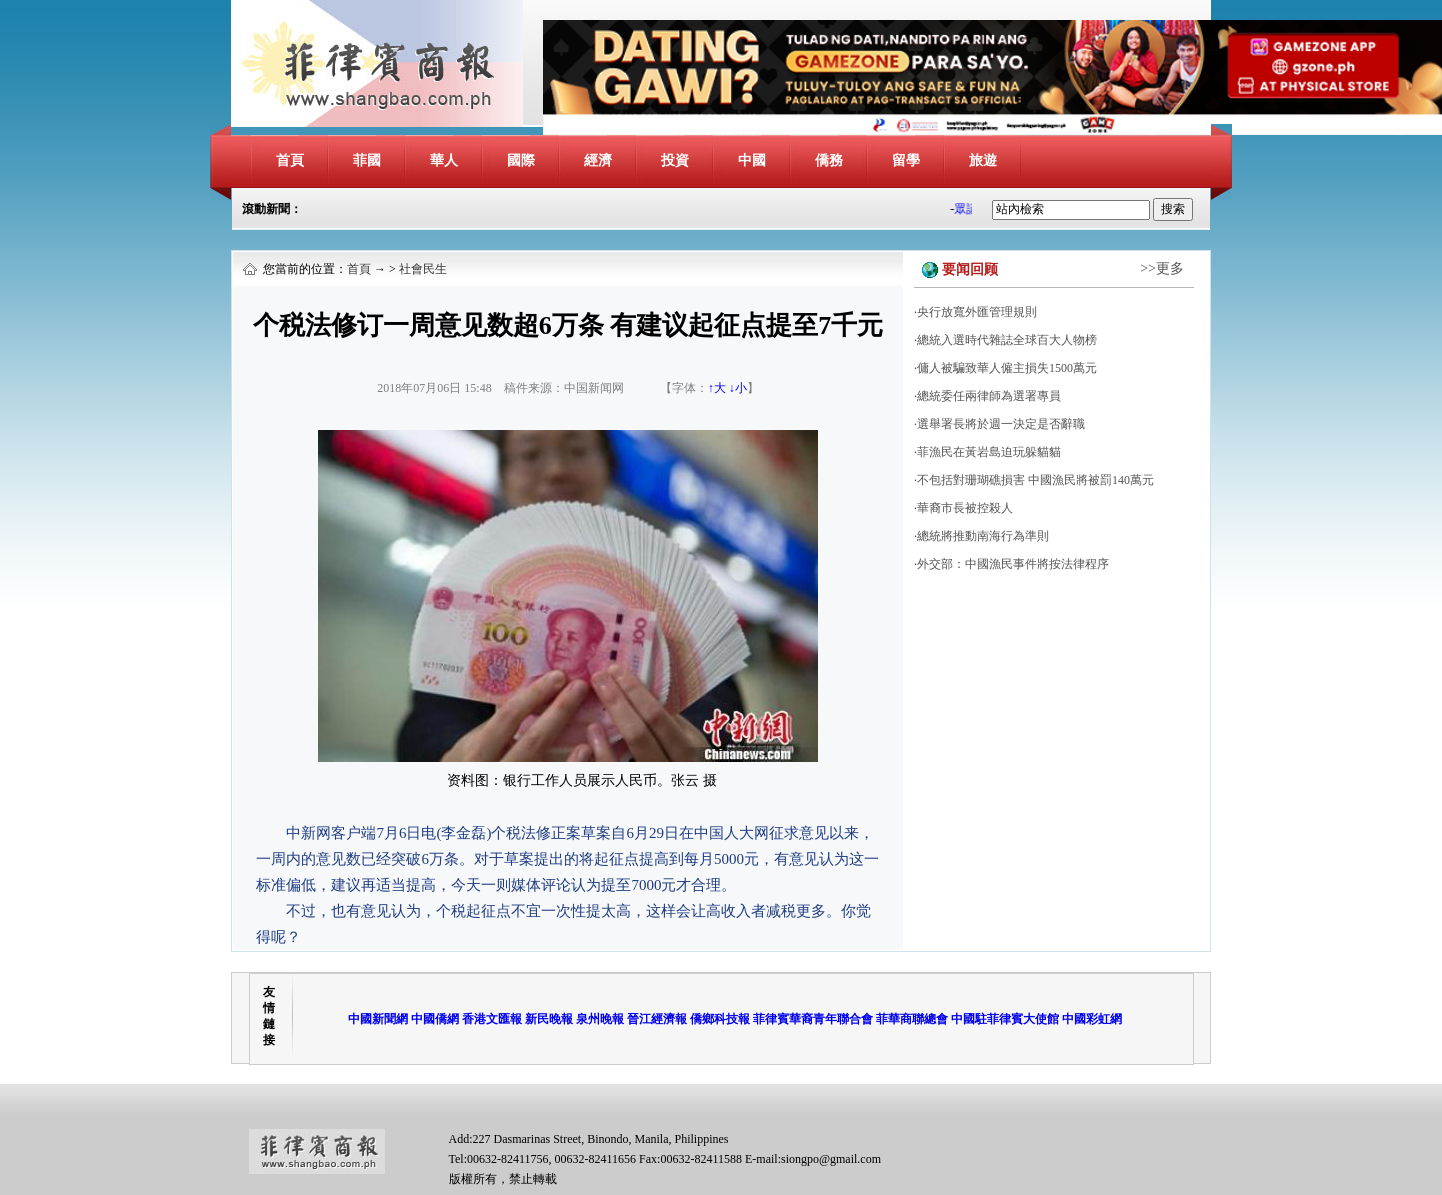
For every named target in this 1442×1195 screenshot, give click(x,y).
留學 (906, 160)
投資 (675, 160)
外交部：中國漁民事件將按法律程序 (1013, 564)
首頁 (290, 160)
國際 (521, 160)
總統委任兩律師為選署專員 (989, 396)
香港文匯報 (492, 1019)
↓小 (738, 388)
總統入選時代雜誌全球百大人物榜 (1007, 340)
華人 (444, 160)
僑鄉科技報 (720, 1019)
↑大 (717, 388)
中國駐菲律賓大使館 (1005, 1019)
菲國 (367, 160)
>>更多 (1162, 268)
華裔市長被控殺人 (965, 508)
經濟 (598, 160)
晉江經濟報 (657, 1019)
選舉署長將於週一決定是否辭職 (1001, 424)
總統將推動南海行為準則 (983, 536)
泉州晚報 (600, 1019)
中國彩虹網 (1092, 1019)
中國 (752, 160)
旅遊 (983, 160)
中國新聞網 (378, 1019)
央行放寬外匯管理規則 (977, 312)
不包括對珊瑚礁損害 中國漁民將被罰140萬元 (1035, 480)
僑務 (829, 160)
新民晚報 (549, 1019)
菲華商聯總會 (912, 1019)
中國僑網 (435, 1019)
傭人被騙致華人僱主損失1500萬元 (1007, 368)
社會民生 (423, 269)
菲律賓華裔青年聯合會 (813, 1019)
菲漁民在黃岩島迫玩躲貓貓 (989, 452)
